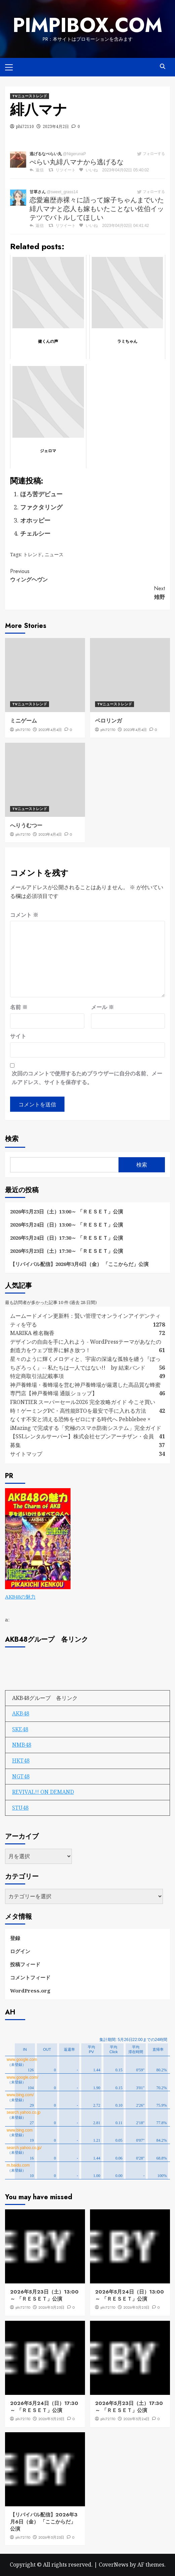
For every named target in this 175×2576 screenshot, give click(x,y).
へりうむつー (26, 825)
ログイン (20, 1951)
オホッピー (35, 520)
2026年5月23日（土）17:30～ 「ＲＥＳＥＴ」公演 (66, 1250)
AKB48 (20, 1713)
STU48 (20, 1807)
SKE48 (20, 1729)
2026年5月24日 (136, 2418)
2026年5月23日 (51, 2537)
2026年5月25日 (51, 2307)
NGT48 (21, 1776)
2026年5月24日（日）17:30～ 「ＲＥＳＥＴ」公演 (66, 1237)
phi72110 (25, 126)
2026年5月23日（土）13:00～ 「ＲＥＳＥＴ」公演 (66, 1211)
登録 (15, 1938)
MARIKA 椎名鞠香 (32, 1333)
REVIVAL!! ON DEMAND (43, 1792)
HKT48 (21, 1760)
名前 (19, 1007)
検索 (11, 1139)
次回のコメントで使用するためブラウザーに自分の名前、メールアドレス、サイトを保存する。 (87, 1078)
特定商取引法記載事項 (37, 1376)
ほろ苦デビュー (41, 494)
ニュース (54, 554)
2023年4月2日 (56, 126)
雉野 (87, 592)
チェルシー (35, 533)
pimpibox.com (87, 25)
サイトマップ (26, 1454)
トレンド (32, 554)
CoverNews (113, 2564)
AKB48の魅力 (20, 1596)
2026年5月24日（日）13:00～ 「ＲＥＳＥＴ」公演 (66, 1224)
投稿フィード (25, 1964)
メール (102, 1007)
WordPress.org (30, 1990)
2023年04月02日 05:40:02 (125, 170)
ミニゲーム (23, 721)
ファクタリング (41, 507)
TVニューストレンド (29, 96)
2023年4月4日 (50, 729)
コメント (24, 914)
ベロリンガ (108, 721)
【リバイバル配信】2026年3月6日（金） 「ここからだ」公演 (79, 1264)
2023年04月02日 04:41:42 (125, 225)
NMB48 (21, 1744)
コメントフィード (30, 1977)
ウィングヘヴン (87, 575)
